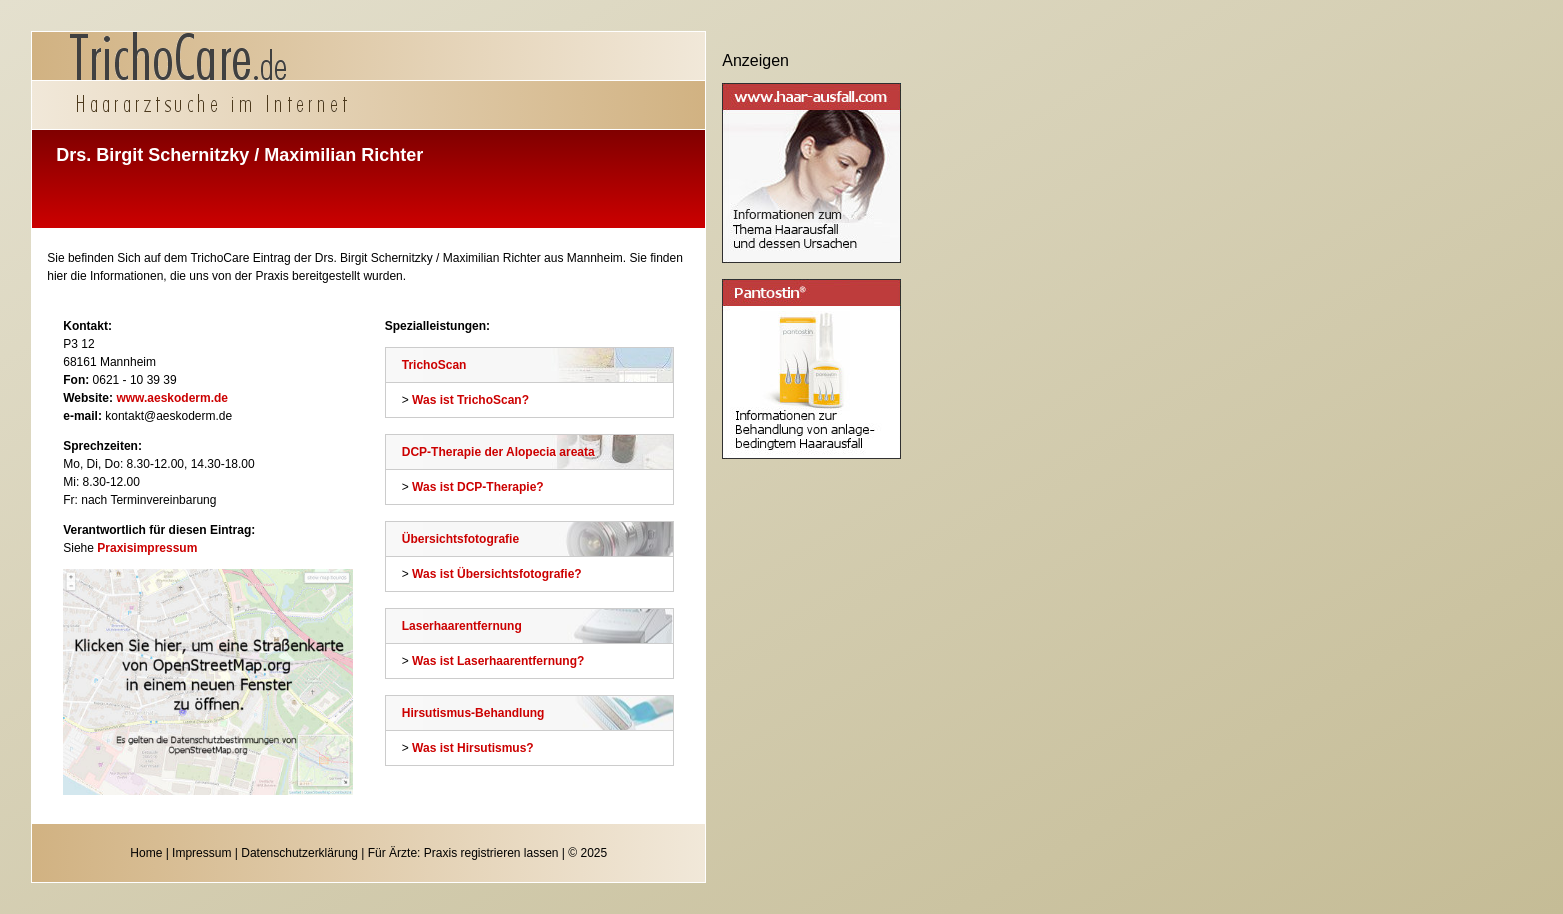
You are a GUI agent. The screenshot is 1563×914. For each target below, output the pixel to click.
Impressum (201, 853)
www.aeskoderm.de (172, 398)
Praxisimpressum (147, 548)
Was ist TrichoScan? (470, 400)
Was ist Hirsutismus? (473, 748)
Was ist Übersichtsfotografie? (497, 574)
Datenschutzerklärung (299, 853)
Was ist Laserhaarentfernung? (498, 661)
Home (146, 853)
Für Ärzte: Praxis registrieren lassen (463, 853)
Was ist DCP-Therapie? (478, 487)
